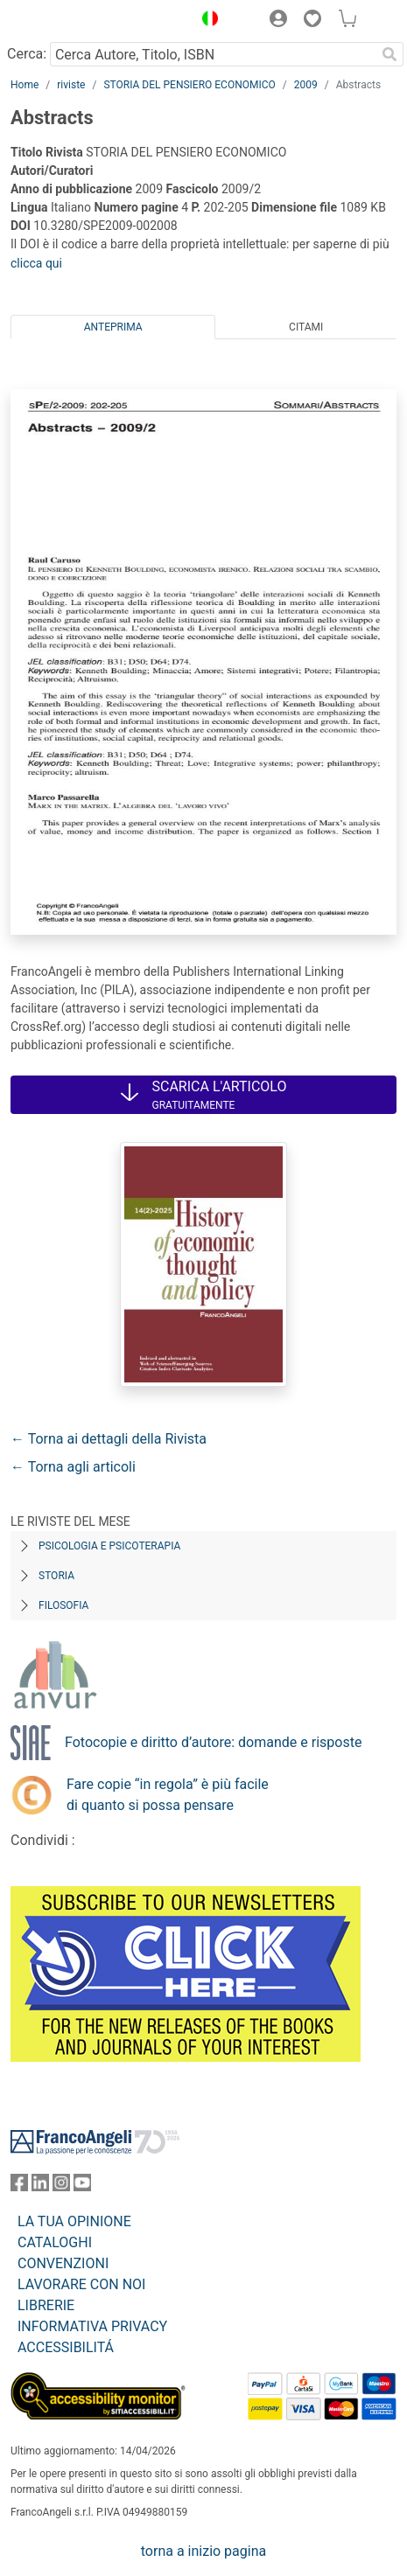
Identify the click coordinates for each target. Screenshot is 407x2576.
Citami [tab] (306, 327)
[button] (206, 21)
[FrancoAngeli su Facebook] (19, 2186)
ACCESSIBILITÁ (66, 2347)
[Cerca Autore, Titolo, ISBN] (212, 54)
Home (25, 85)
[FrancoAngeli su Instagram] (61, 2186)
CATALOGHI (55, 2242)
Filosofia (63, 1605)
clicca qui (36, 263)
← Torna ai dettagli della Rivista (109, 1439)
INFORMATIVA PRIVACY (92, 2326)
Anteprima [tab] (113, 327)
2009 (306, 85)
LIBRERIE (46, 2305)
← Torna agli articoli (73, 1467)
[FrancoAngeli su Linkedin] (40, 2186)
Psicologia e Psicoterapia (109, 1546)
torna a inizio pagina (203, 2551)
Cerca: (26, 53)
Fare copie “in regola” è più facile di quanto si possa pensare (168, 1795)
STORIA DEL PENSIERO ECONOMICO (189, 85)
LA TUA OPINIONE (74, 2221)
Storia (56, 1576)
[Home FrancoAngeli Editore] (70, 21)
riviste (71, 85)
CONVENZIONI (63, 2263)
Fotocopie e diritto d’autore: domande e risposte (213, 1742)
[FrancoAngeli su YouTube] (82, 2186)
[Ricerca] (389, 54)
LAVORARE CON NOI (81, 2284)
